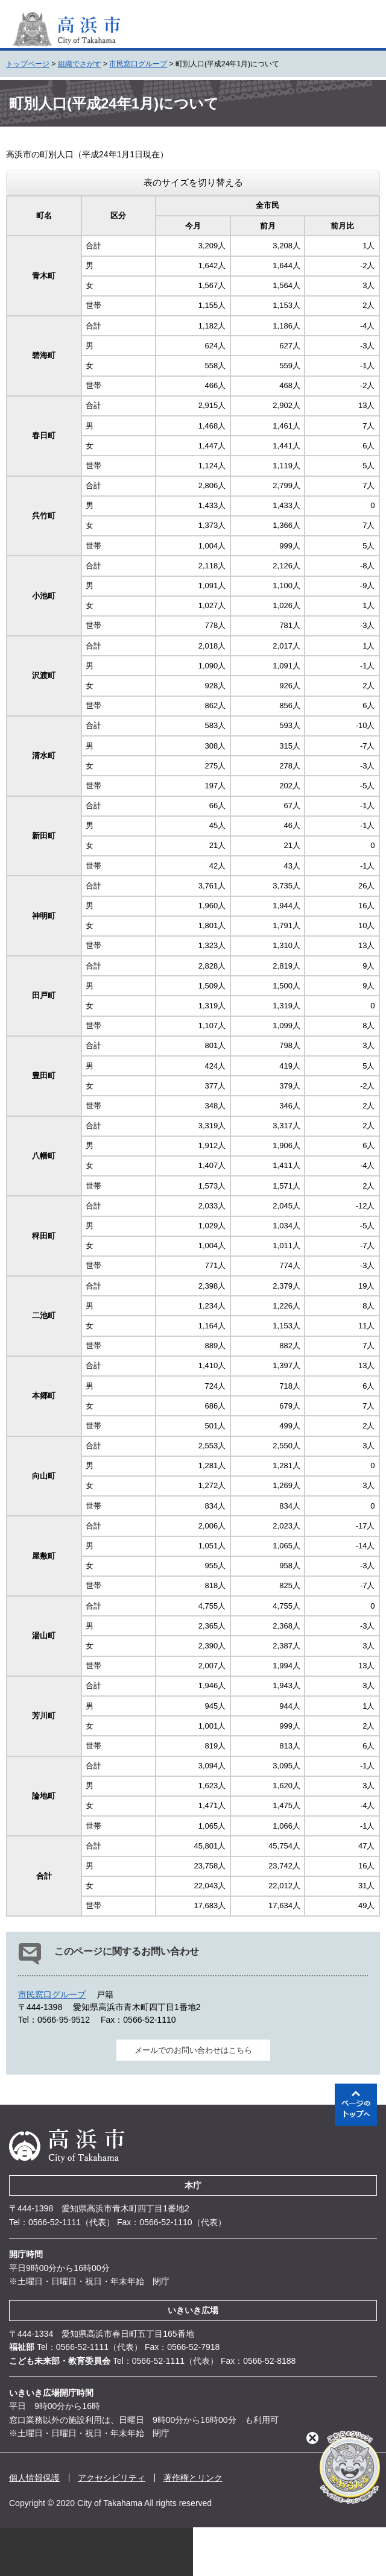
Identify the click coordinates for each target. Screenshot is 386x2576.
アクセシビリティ (111, 2478)
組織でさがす (79, 64)
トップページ (27, 64)
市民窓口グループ (138, 64)
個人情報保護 (34, 2478)
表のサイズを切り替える (193, 182)
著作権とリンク (193, 2478)
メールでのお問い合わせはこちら (193, 2050)
